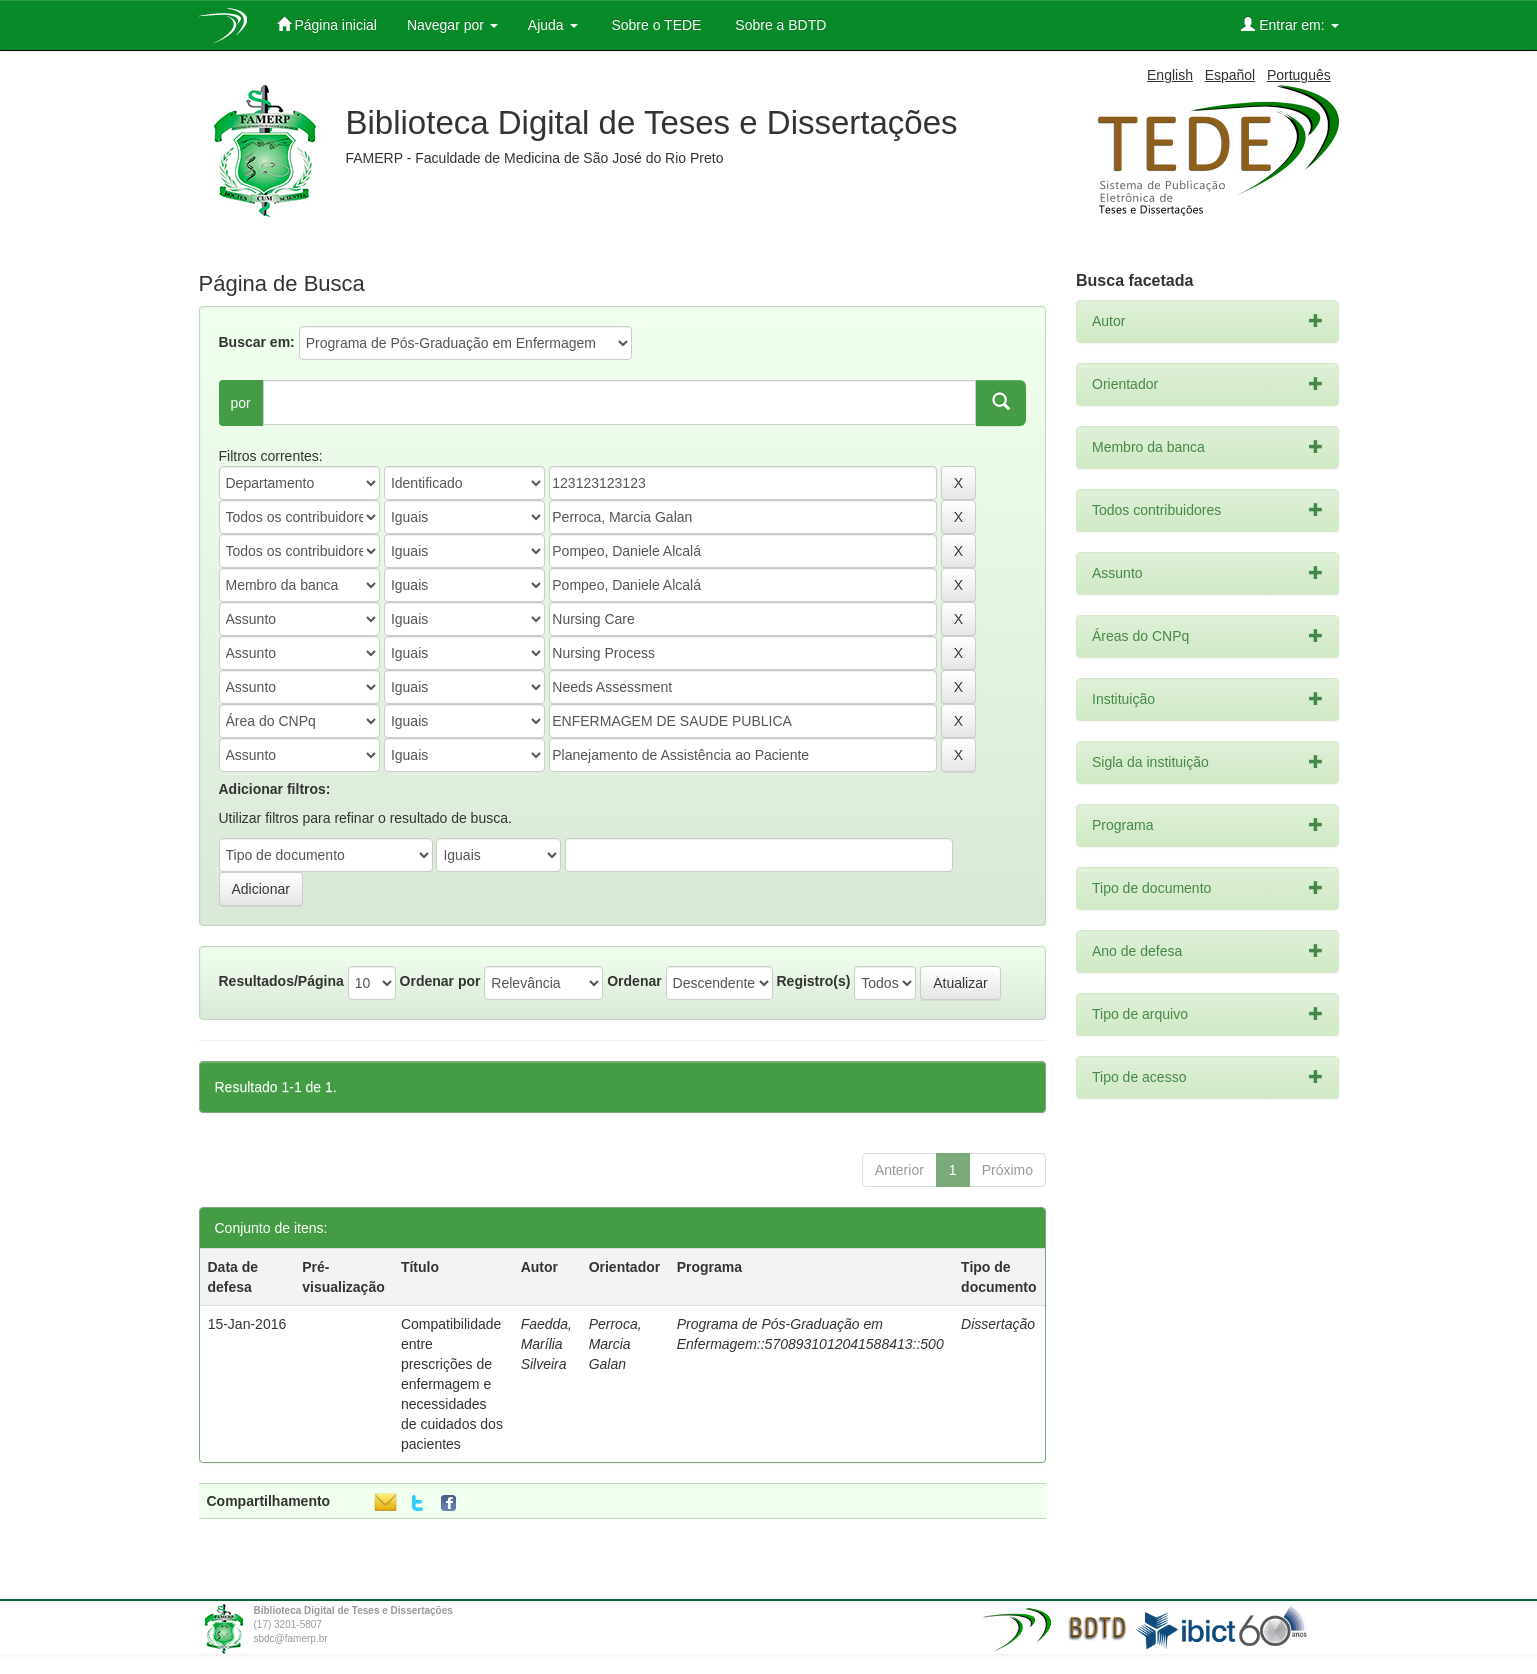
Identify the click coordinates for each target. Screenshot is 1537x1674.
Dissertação (998, 1324)
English (1170, 75)
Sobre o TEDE (655, 25)
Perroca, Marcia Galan (615, 1344)
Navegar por (452, 25)
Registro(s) (813, 981)
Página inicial (327, 24)
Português (1299, 75)
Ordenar (634, 981)
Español (1230, 75)
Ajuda (553, 25)
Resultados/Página (281, 981)
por (241, 403)
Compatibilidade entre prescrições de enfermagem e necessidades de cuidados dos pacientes (452, 1384)
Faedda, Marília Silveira (546, 1344)
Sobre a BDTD (778, 25)
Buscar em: (257, 342)
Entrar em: (1289, 24)
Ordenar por (440, 981)
